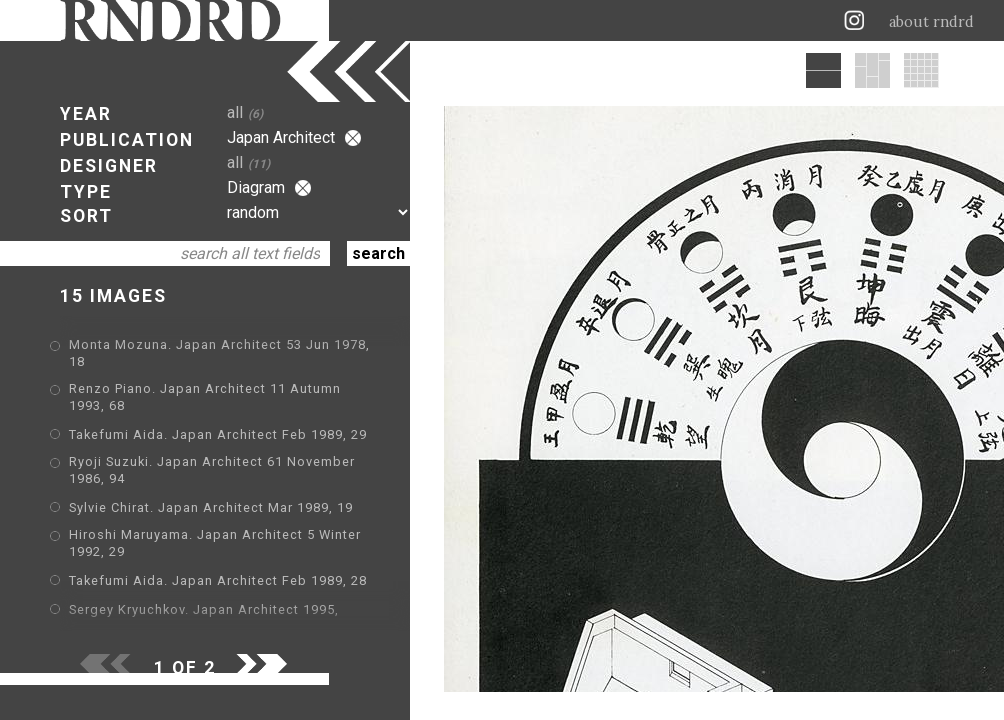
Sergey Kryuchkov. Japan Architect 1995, (204, 609)
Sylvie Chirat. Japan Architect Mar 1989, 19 (211, 507)
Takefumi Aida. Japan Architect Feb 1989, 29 (218, 434)
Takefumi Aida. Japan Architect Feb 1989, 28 (218, 580)
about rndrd (931, 22)
